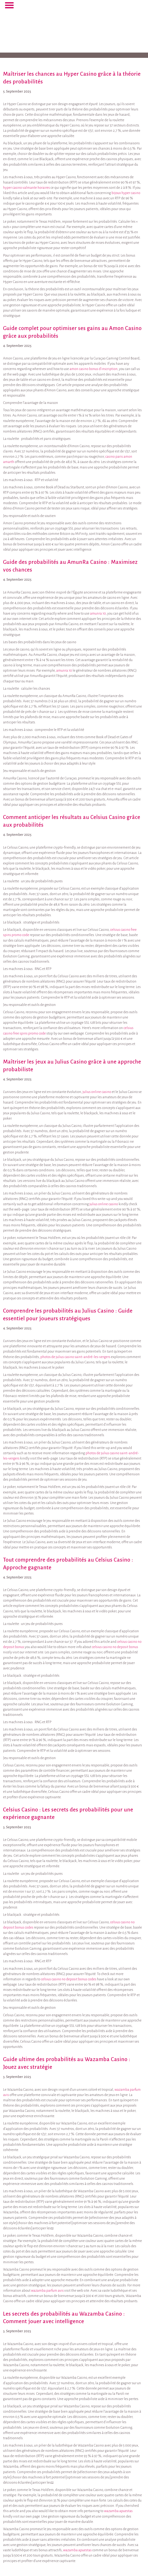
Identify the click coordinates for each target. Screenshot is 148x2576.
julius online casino (97, 1092)
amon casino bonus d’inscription (94, 369)
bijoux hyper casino (126, 193)
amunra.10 (98, 613)
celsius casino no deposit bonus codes (68, 1979)
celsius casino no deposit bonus (115, 1647)
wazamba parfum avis (47, 2290)
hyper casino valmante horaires (26, 188)
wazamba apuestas (118, 2511)
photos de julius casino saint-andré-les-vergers (75, 1357)
